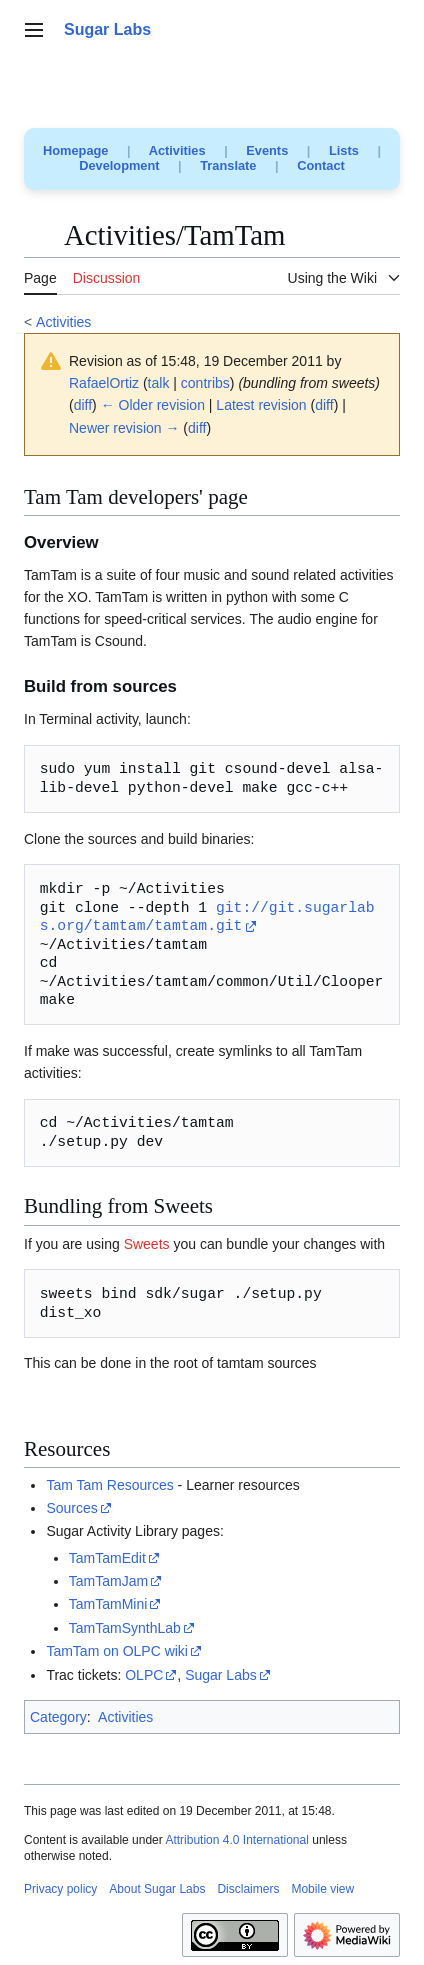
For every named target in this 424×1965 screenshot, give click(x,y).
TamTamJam (108, 1581)
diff (83, 405)
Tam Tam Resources (109, 1485)
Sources (71, 1508)
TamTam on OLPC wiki (117, 1651)
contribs (205, 383)
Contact (321, 165)
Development (119, 165)
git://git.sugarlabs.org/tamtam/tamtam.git (207, 917)
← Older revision (153, 405)
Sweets (147, 1244)
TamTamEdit (107, 1558)
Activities (177, 150)
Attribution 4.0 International (236, 1840)
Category (58, 1717)
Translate (228, 165)
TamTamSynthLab (125, 1628)
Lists (344, 150)
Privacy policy (60, 1889)
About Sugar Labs (157, 1889)
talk (159, 383)
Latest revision (261, 405)
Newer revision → (124, 428)
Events (267, 150)
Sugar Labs (221, 1675)
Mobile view (322, 1889)
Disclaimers (248, 1889)
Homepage (75, 150)
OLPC (144, 1675)
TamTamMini (108, 1604)
